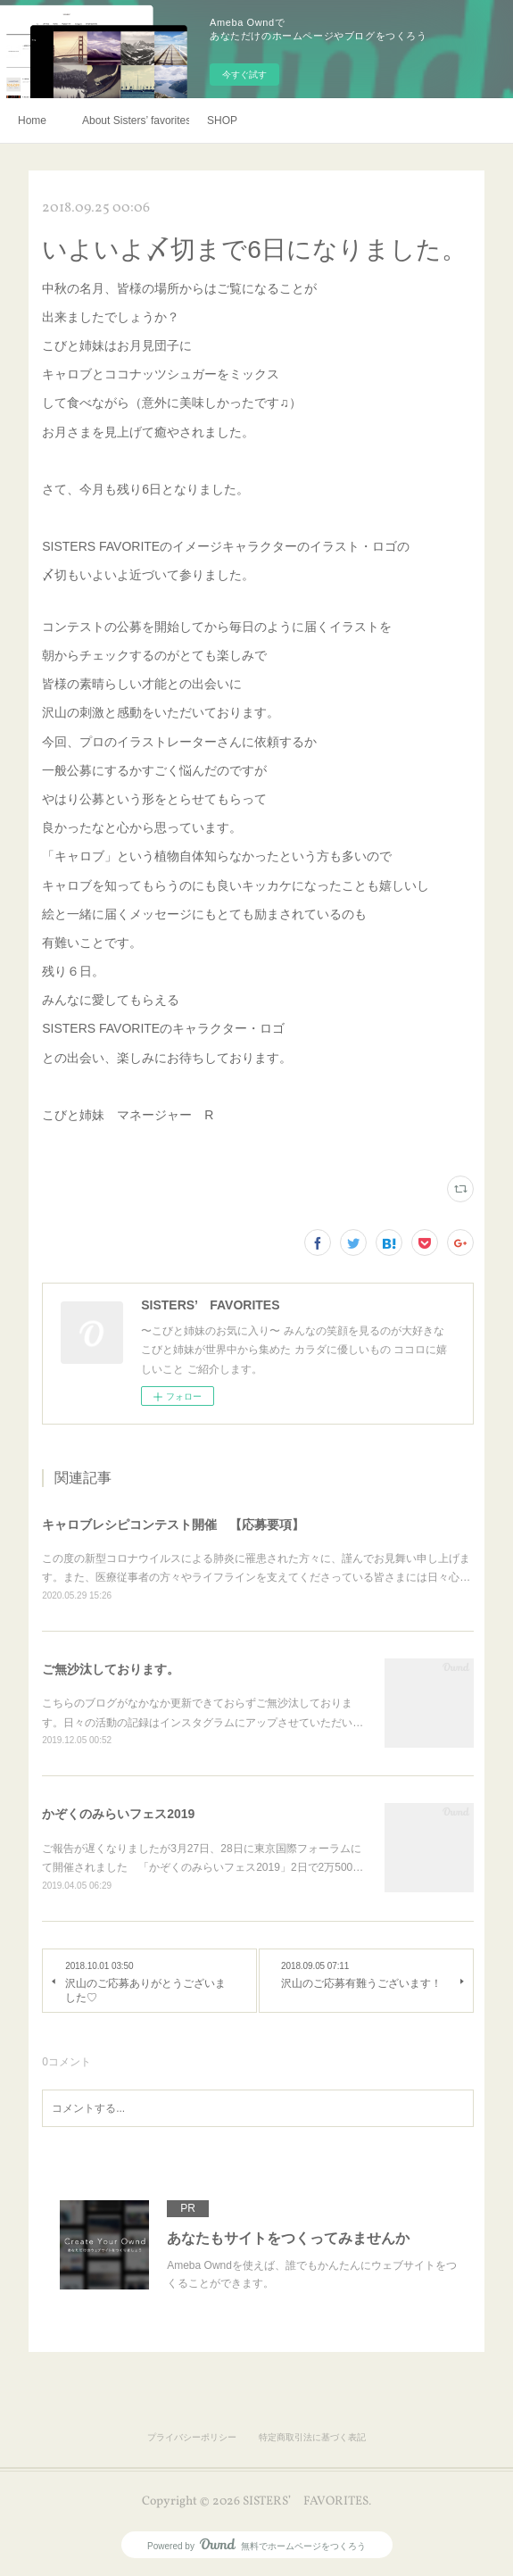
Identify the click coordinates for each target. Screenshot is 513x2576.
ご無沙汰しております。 (110, 1669)
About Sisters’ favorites (135, 120)
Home (32, 120)
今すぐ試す (244, 74)
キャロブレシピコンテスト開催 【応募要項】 (173, 1524)
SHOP (222, 120)
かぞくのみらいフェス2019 (118, 1814)
